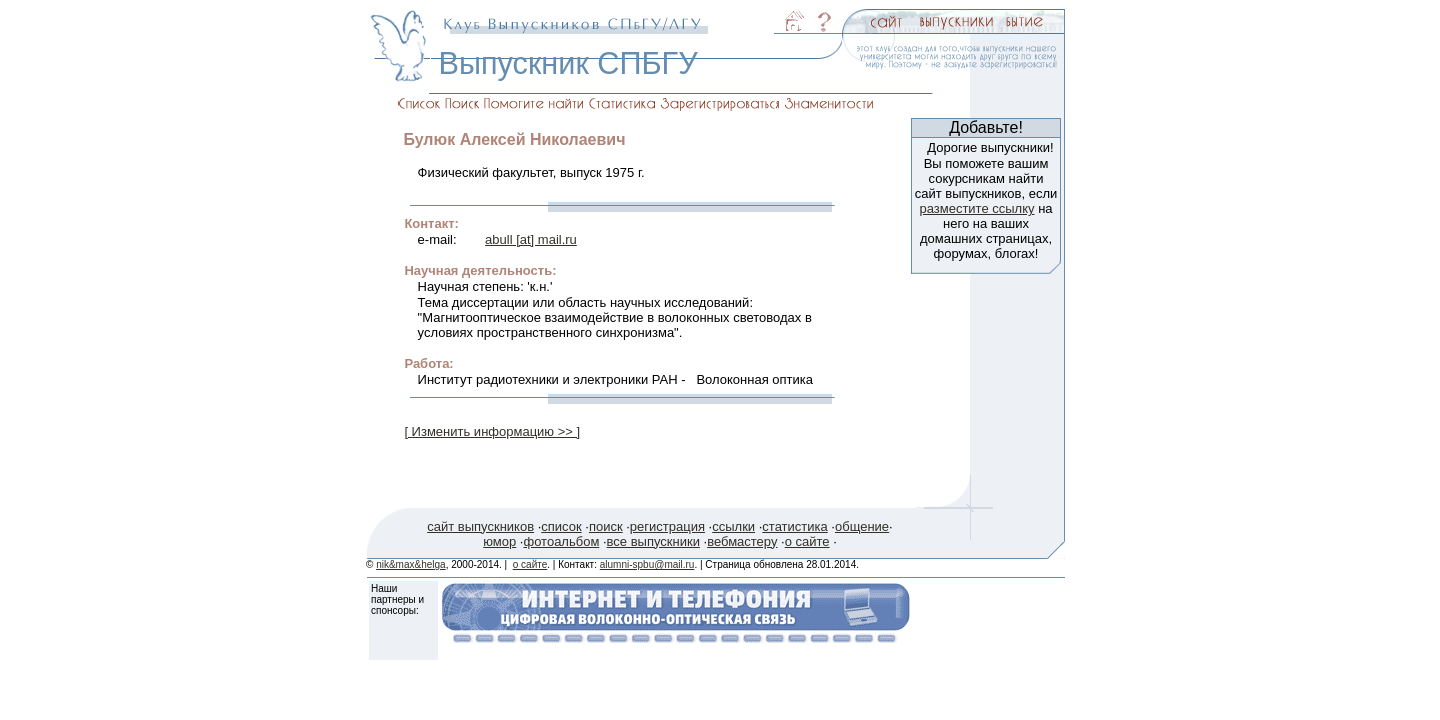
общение (862, 526)
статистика (794, 526)
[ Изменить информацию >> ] (492, 431)
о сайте (807, 541)
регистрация (667, 526)
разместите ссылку (976, 208)
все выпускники (653, 541)
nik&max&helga (410, 564)
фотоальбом (561, 541)
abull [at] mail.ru (531, 239)
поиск (606, 526)
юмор (499, 541)
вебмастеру (742, 541)
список (561, 526)
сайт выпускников (480, 526)
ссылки (733, 526)
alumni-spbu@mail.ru (647, 564)
